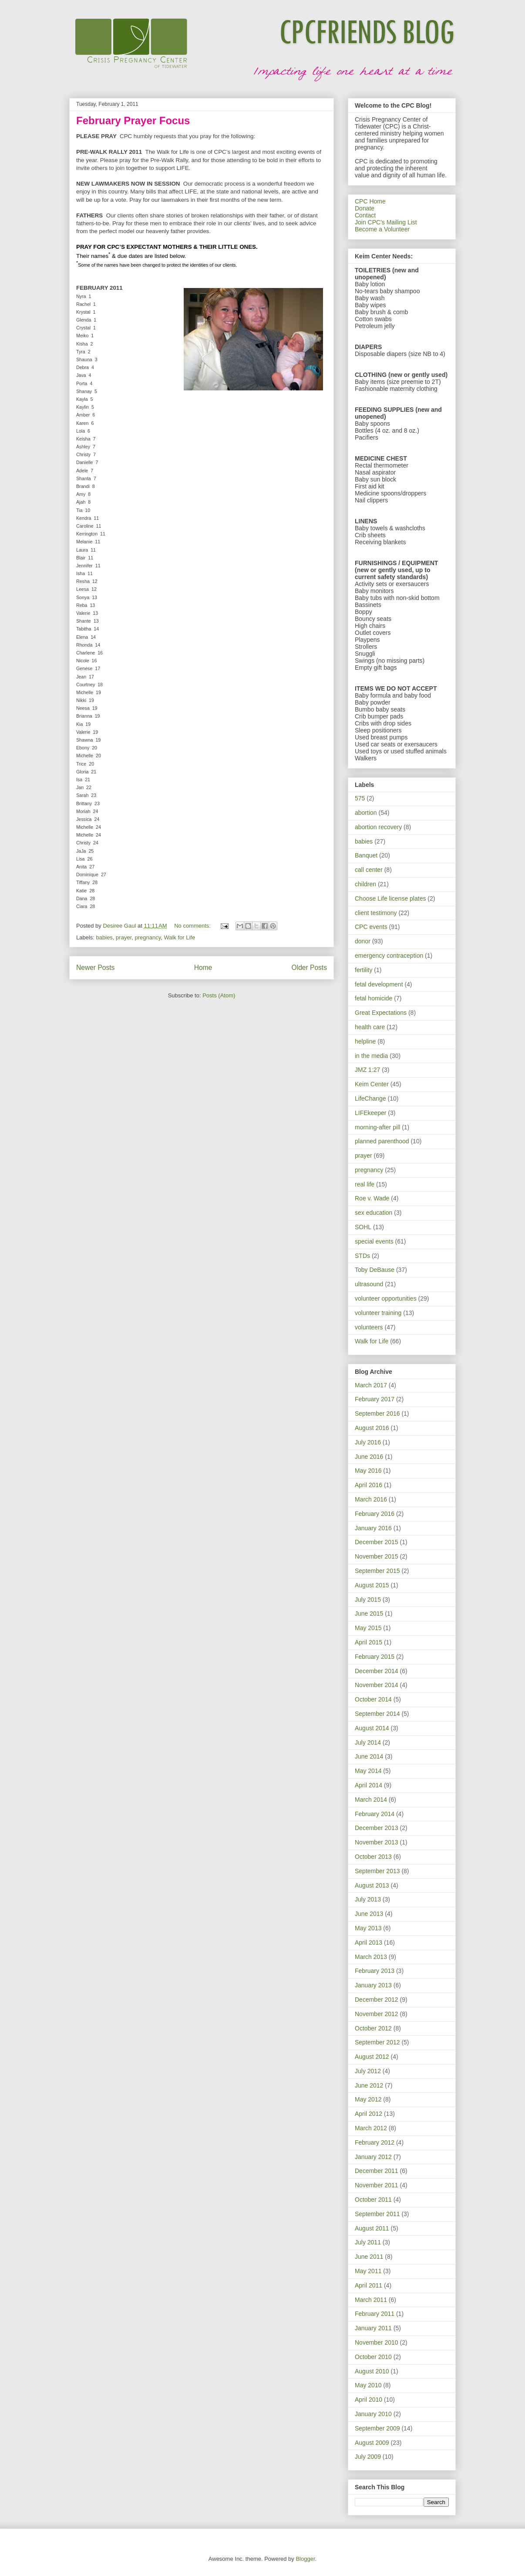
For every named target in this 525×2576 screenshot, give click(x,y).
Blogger (305, 2559)
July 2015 (368, 1599)
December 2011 (376, 2170)
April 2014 (368, 1785)
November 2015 (376, 1556)
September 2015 (377, 1570)
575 (360, 798)
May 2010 (368, 2385)
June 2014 (369, 1756)
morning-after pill (377, 1127)
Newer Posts (95, 967)
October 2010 (373, 2356)
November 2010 (376, 2342)
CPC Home (370, 201)
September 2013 (377, 1871)
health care (370, 1027)
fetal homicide (373, 998)
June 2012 (369, 2085)
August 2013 (372, 1885)
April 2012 (368, 2113)
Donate (364, 208)
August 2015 (372, 1585)
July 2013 (368, 1899)
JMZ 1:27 (367, 1069)
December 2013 (376, 1827)
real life (364, 1184)
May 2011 (368, 2271)
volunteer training (378, 1312)
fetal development (379, 984)
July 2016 (368, 1442)
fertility (363, 969)
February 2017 (374, 1399)
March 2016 (371, 1499)
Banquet (366, 855)
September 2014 (377, 1713)
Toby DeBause (374, 1269)
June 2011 (369, 2256)
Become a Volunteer (382, 229)
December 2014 (376, 1671)
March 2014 (371, 1799)
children (365, 884)
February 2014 (374, 1813)
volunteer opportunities (386, 1298)
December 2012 (376, 1999)
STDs (362, 1255)
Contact (365, 215)
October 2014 (373, 1699)
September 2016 (377, 1413)
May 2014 (368, 1770)
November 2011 (376, 2185)
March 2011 (371, 2299)
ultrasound (369, 1284)
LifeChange (370, 1098)
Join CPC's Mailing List (386, 222)
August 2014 (372, 1728)
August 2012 (372, 2056)
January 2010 (373, 2413)
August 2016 (372, 1427)
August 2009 (372, 2442)
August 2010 (372, 2371)
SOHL (363, 1227)
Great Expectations (381, 1012)
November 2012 (376, 2013)
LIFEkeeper (370, 1112)
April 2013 (368, 1942)
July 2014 (368, 1742)
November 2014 (376, 1684)
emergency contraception (389, 955)
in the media (371, 1055)
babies (104, 937)
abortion (366, 812)
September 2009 (377, 2428)
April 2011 (368, 2285)
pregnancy (148, 937)
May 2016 (368, 1470)
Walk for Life (179, 937)
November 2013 (376, 1842)
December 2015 (376, 1542)
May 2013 (368, 1928)
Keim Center (372, 1084)
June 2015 (369, 1613)
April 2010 (368, 2399)
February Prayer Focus (133, 120)
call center (369, 869)
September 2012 (377, 2042)
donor (362, 941)
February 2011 (374, 2313)
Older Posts (309, 967)
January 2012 (373, 2156)
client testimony (376, 912)
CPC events (371, 926)
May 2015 (368, 1627)
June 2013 (369, 1913)
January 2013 (373, 1985)
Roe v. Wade (372, 1198)
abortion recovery (378, 827)
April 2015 (368, 1642)
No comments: (193, 925)
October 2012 (373, 2028)
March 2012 (371, 2128)
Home (203, 967)
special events (374, 1241)
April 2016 (368, 1484)
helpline (365, 1041)
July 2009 (368, 2456)
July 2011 (368, 2242)
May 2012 (368, 2099)
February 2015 (374, 1656)
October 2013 (373, 1856)
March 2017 (371, 1385)
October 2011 (373, 2199)
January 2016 (373, 1528)
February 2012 (374, 2142)
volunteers (369, 1327)
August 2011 (372, 2228)
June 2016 (369, 1456)
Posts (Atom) (218, 995)
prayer (123, 937)
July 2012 (368, 2071)
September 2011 (377, 2213)
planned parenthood (382, 1141)
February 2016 (374, 1513)
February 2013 (374, 1970)
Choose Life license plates (390, 898)
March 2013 (371, 1956)
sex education (373, 1212)
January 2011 (373, 2328)
